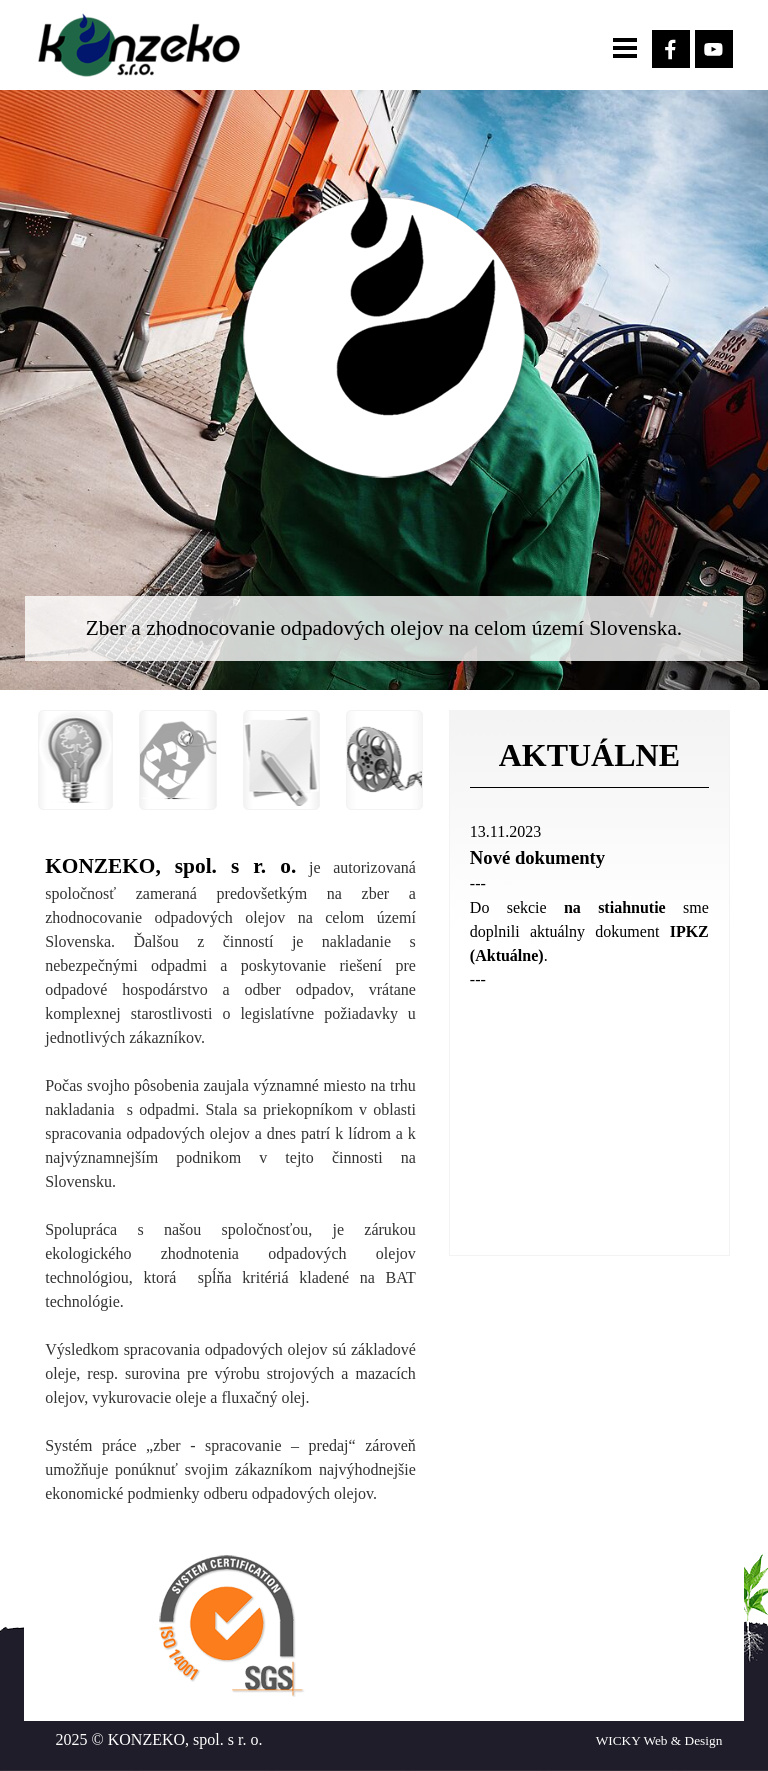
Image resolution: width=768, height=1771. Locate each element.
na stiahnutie (615, 907)
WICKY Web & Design (659, 1740)
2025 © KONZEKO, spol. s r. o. (159, 1739)
